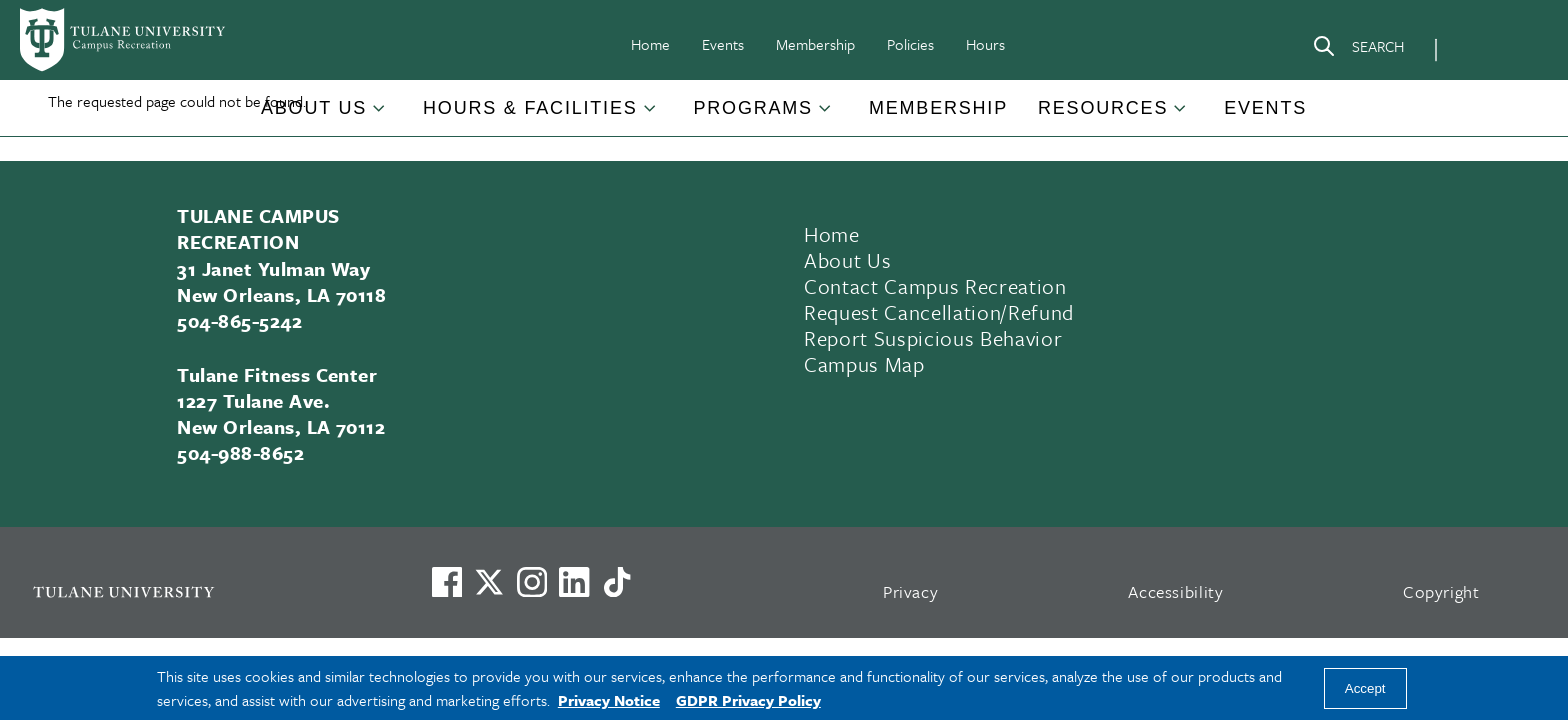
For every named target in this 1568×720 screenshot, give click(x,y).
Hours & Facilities (530, 108)
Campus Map (864, 364)
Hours (985, 44)
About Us (314, 108)
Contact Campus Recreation (935, 286)
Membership (815, 44)
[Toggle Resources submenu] (1181, 116)
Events (723, 44)
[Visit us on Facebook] (447, 582)
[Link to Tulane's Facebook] (532, 582)
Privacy (911, 591)
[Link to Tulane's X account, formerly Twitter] (489, 582)
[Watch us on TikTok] (617, 582)
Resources (1103, 108)
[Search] (1358, 50)
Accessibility (1176, 591)
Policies (910, 44)
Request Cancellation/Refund (939, 312)
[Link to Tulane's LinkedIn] (574, 582)
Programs (753, 108)
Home (650, 44)
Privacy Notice (609, 700)
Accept (1365, 688)
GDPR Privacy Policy (748, 700)
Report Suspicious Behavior (933, 338)
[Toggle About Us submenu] (380, 116)
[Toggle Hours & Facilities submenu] (651, 116)
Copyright (1441, 591)
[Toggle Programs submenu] (826, 116)
